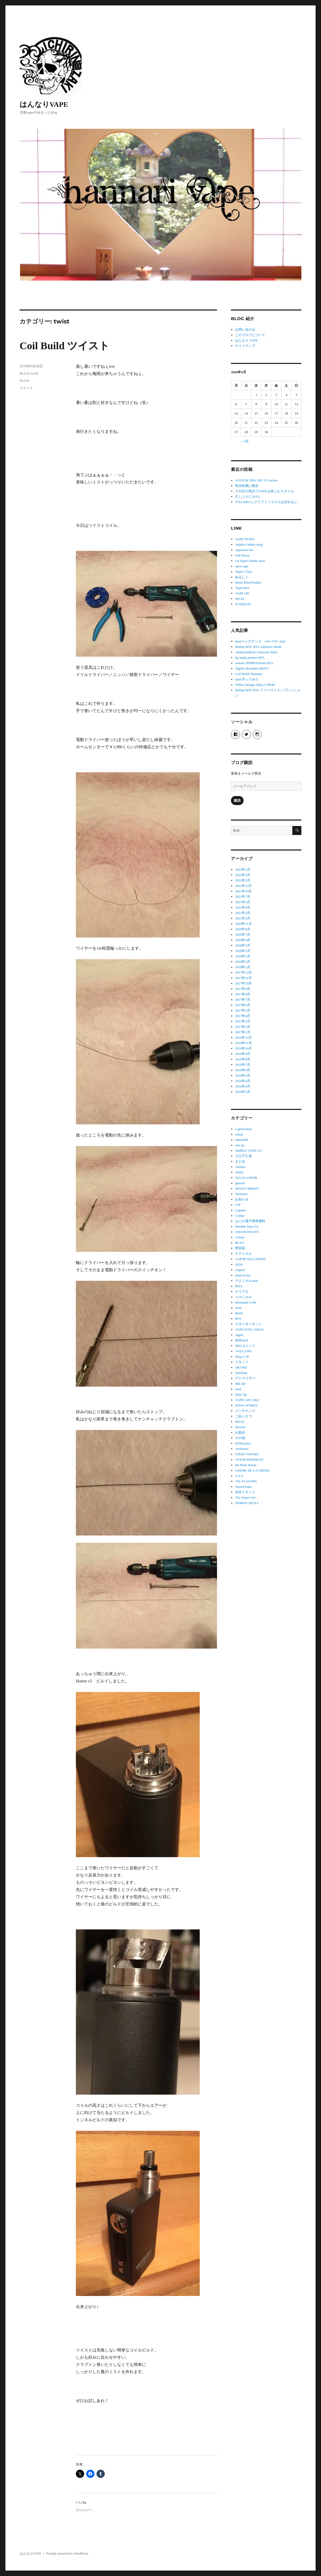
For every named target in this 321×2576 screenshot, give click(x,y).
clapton (240, 1270)
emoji (239, 1134)
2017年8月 (242, 994)
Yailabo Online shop (248, 544)
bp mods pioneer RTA (249, 657)
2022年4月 (242, 875)
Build (24, 373)
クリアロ (241, 1291)
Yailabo (240, 1167)
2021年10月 (243, 891)
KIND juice (243, 1443)
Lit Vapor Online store (250, 561)
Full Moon (242, 555)
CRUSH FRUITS (247, 1232)
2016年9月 (242, 1054)
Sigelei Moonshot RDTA (252, 668)
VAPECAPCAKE (247, 1400)
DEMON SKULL (247, 1503)
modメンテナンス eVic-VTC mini (260, 641)
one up (239, 1145)
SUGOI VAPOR (246, 1178)
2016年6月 (242, 1070)
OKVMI (240, 1367)
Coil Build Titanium (248, 674)
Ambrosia (241, 1449)
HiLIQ (239, 599)
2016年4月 (242, 1081)
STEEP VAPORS (246, 1454)
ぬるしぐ (241, 577)
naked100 (241, 1140)
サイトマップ (245, 346)
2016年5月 (242, 1075)
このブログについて (250, 335)
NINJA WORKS (246, 1405)
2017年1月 (242, 1032)
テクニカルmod (246, 1281)
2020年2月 (242, 951)
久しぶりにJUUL (247, 496)
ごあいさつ (243, 1416)
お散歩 (240, 1432)
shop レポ (242, 1356)
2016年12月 (243, 1037)
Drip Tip (240, 1394)
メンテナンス (245, 1411)
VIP (237, 1205)
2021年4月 (242, 907)
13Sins (239, 1237)
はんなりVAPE (44, 104)
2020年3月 (242, 945)
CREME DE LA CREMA (252, 1470)
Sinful (239, 1172)
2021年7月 (242, 897)
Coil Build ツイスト (65, 346)
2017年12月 (243, 972)
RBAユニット (245, 1346)
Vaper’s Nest (243, 572)
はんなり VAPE (246, 340)
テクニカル (243, 1253)
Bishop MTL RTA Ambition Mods (258, 647)
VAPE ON (242, 593)
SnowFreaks (243, 1487)
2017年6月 (242, 1005)
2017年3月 (242, 1021)
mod (238, 1389)
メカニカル (243, 1297)
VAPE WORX (244, 539)
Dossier (240, 1427)
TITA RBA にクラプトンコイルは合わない (266, 502)
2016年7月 (242, 1065)
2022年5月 (242, 869)
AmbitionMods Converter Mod (256, 652)
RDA (238, 1286)
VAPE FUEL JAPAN (249, 1329)
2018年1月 (242, 967)
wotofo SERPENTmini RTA (254, 663)
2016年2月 (242, 1092)
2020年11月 (243, 924)
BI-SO (239, 1243)
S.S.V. (239, 1476)
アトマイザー (245, 1378)
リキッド (241, 1362)
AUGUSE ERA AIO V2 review (256, 480)
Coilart (239, 1216)
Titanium (241, 1194)
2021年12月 (243, 886)
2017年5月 (242, 1010)
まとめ (240, 1161)
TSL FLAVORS (245, 1481)
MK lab (240, 1384)
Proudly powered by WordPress (67, 2553)
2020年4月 (242, 940)
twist (34, 373)
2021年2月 (242, 918)
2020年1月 (242, 956)
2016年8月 (242, 1059)
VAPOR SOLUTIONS (250, 1259)
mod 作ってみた (247, 679)
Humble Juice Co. (247, 1226)
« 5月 (245, 441)
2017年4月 (242, 1016)
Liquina (240, 1210)
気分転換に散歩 (247, 486)
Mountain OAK (245, 1302)
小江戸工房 (243, 1156)
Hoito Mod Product (248, 582)
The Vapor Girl (245, 1497)
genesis (240, 1183)
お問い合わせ (245, 329)
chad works (243, 1275)
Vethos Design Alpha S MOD (255, 685)
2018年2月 (242, 962)
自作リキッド (245, 1492)
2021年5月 (242, 902)
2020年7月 (242, 934)
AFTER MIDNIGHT (249, 1459)
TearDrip (241, 1373)
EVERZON (243, 604)
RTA (238, 1319)
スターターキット (248, 1324)
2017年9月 (242, 989)
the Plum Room (245, 1465)
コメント (26, 388)
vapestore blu (244, 550)
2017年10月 (243, 983)
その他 (240, 1438)
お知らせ (241, 1199)
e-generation (243, 1129)
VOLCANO (243, 1351)
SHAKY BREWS (247, 1188)
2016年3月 (242, 1086)
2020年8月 (242, 929)
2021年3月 (242, 913)
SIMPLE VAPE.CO (248, 1150)
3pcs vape (241, 566)
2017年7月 (242, 999)
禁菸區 (240, 1248)
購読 (237, 800)
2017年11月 (243, 978)
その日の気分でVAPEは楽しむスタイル (264, 491)
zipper (239, 1335)
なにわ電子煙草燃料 (250, 1221)
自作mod (241, 1340)
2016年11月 (243, 1043)
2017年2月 (242, 1027)
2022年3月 (242, 880)
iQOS (239, 1264)
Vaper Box (242, 588)
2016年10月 (243, 1048)
